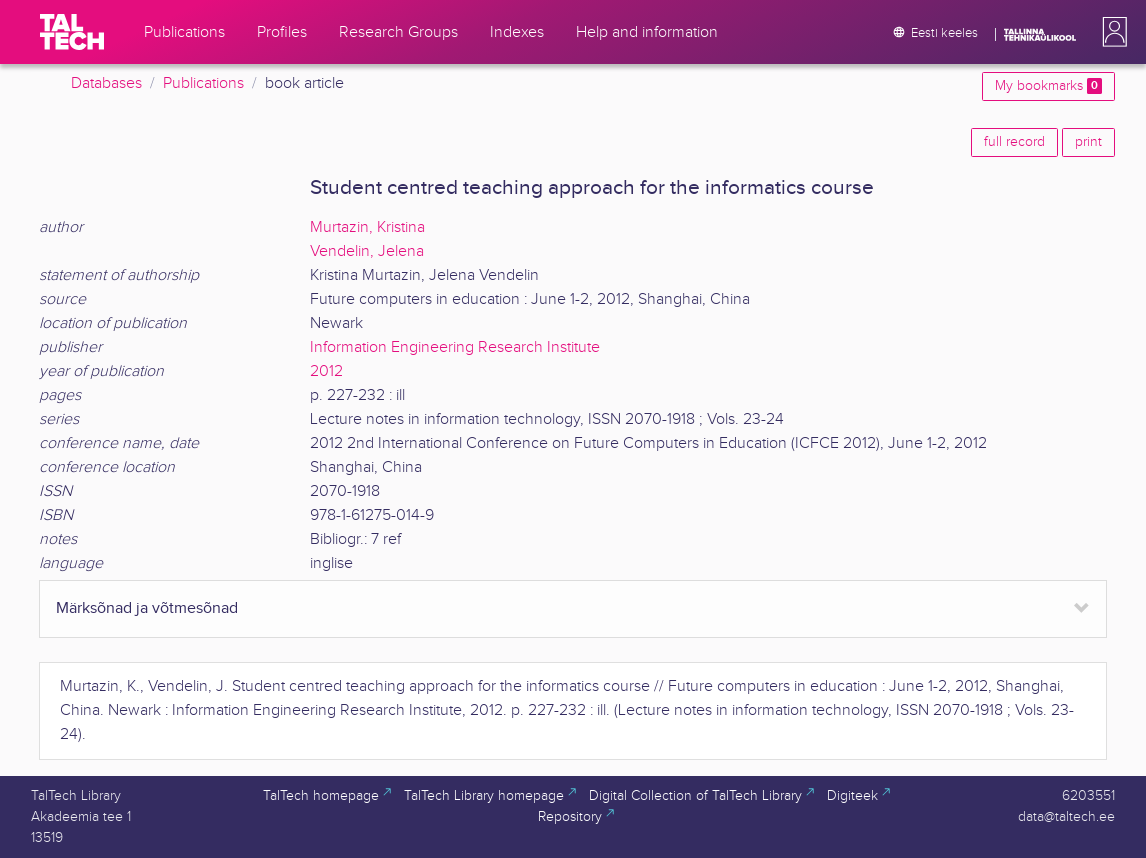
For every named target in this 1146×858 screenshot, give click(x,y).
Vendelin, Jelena (367, 251)
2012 (326, 371)
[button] (1111, 32)
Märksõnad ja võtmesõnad (147, 608)
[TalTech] (72, 32)
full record (1014, 142)
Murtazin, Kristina (367, 227)
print (1088, 142)
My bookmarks (1048, 86)
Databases (106, 83)
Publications (203, 83)
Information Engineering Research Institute (455, 347)
